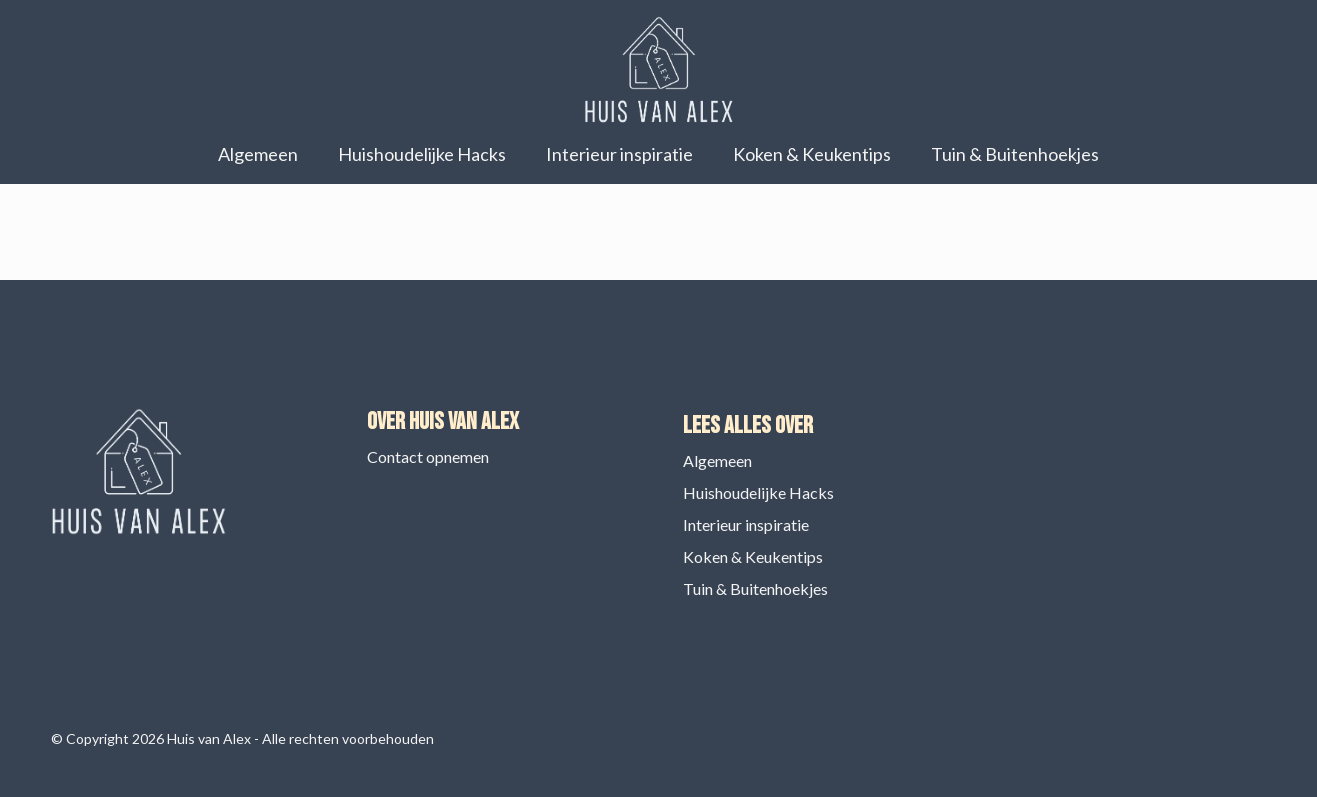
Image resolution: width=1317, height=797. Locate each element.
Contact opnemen (428, 456)
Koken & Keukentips (812, 154)
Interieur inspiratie (619, 154)
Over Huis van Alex (443, 421)
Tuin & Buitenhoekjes (1015, 154)
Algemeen (258, 154)
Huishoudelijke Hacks (422, 154)
